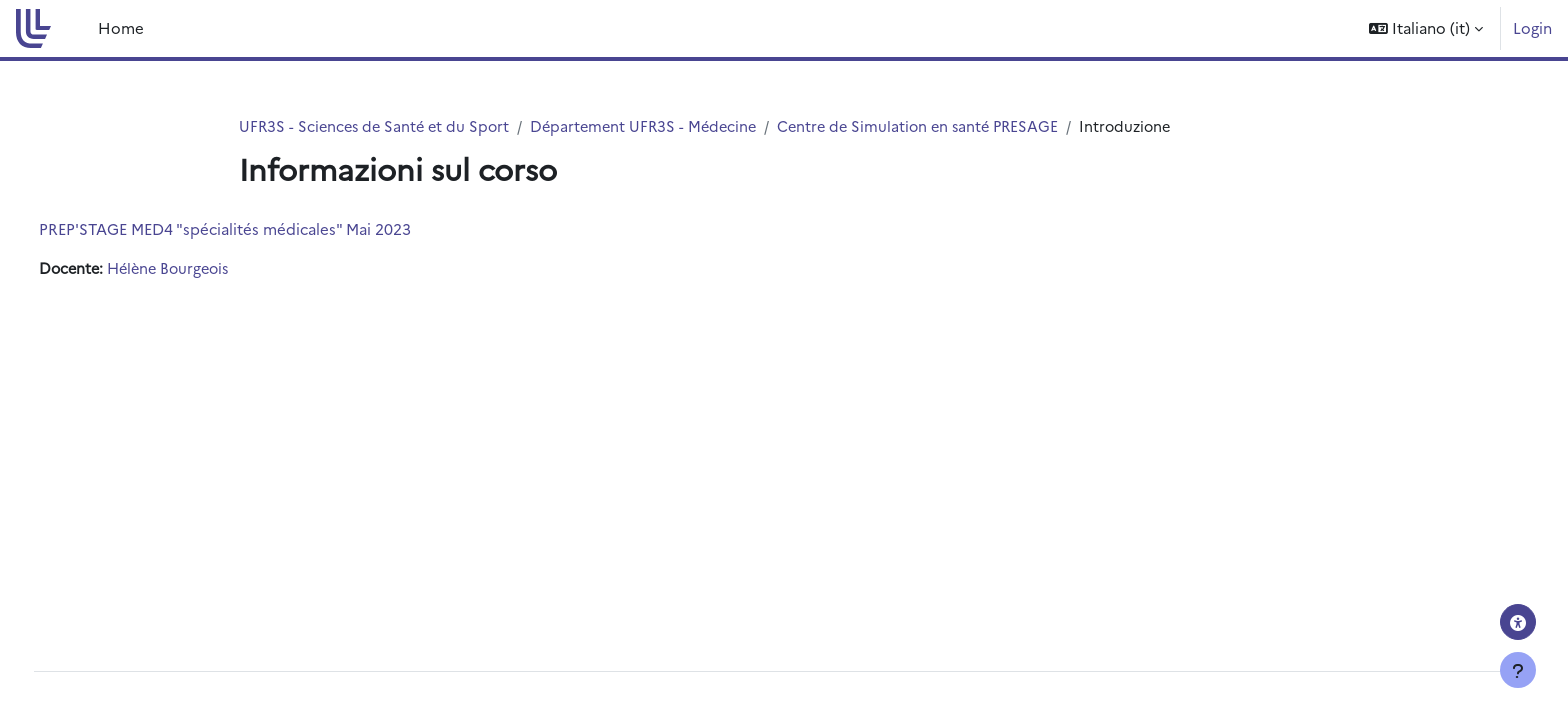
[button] (1426, 28)
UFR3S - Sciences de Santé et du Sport (378, 126)
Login (1532, 27)
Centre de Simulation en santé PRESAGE (937, 126)
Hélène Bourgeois (211, 269)
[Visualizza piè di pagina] (1518, 670)
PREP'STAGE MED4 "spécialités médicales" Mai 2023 (262, 229)
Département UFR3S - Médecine (654, 126)
